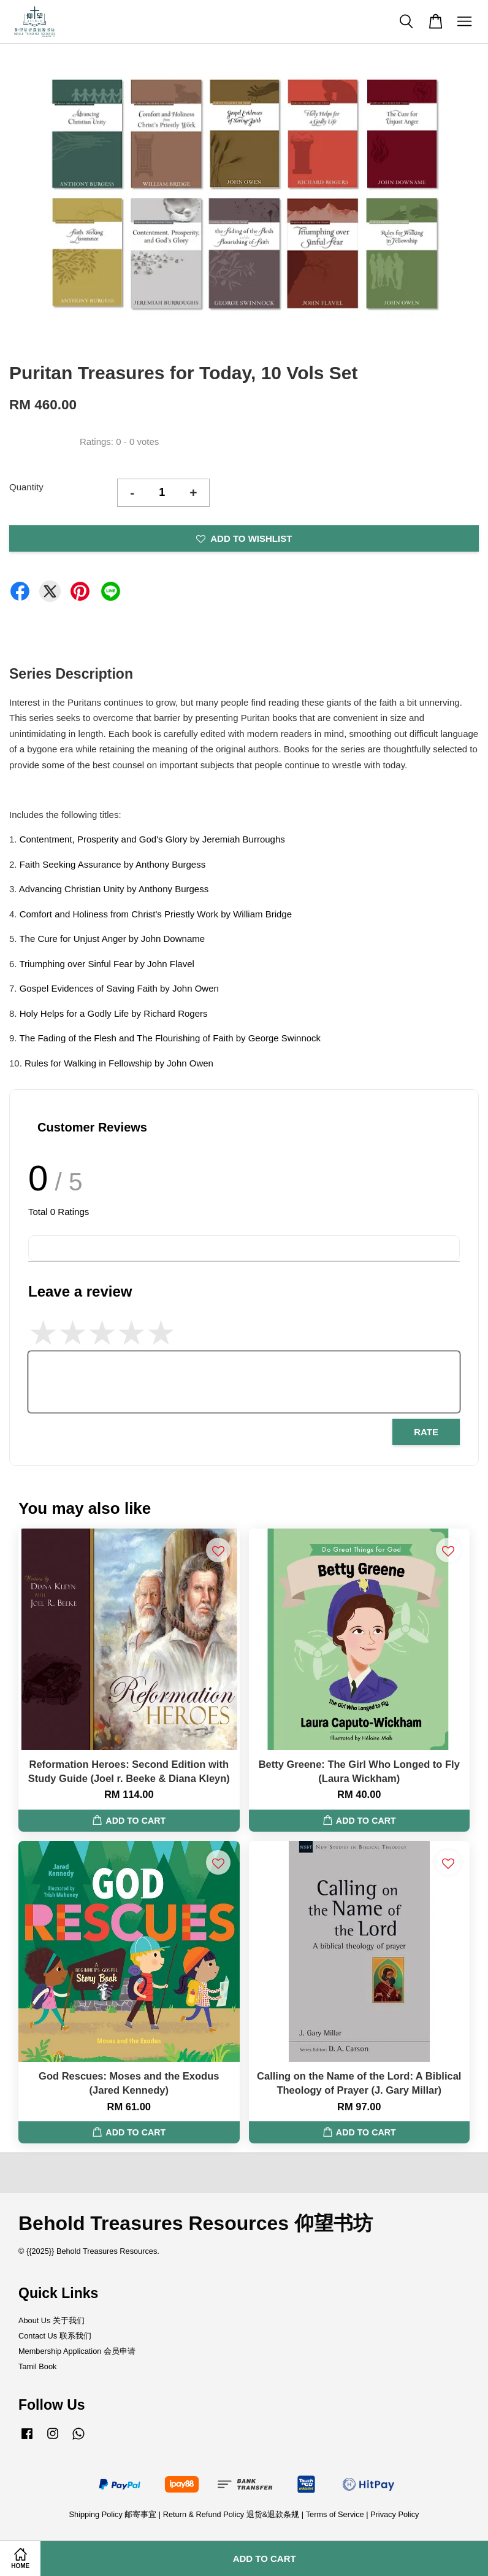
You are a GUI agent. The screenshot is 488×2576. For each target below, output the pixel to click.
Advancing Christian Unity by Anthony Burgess (113, 889)
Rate (426, 1432)
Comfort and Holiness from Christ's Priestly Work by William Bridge (156, 914)
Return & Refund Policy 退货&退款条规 (232, 2514)
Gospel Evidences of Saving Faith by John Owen (119, 988)
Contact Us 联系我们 (54, 2335)
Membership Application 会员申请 (76, 2351)
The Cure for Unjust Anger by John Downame (112, 938)
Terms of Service (335, 2514)
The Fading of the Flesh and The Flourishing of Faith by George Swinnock (170, 1038)
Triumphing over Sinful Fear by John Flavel (106, 963)
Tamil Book (37, 2366)
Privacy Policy (394, 2514)
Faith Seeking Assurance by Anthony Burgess (113, 864)
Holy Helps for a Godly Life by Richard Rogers (114, 1013)
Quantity (26, 487)
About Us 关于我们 (51, 2320)
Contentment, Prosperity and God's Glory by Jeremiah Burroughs (152, 839)
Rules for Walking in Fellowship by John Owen (119, 1063)
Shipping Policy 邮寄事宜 (114, 2514)
